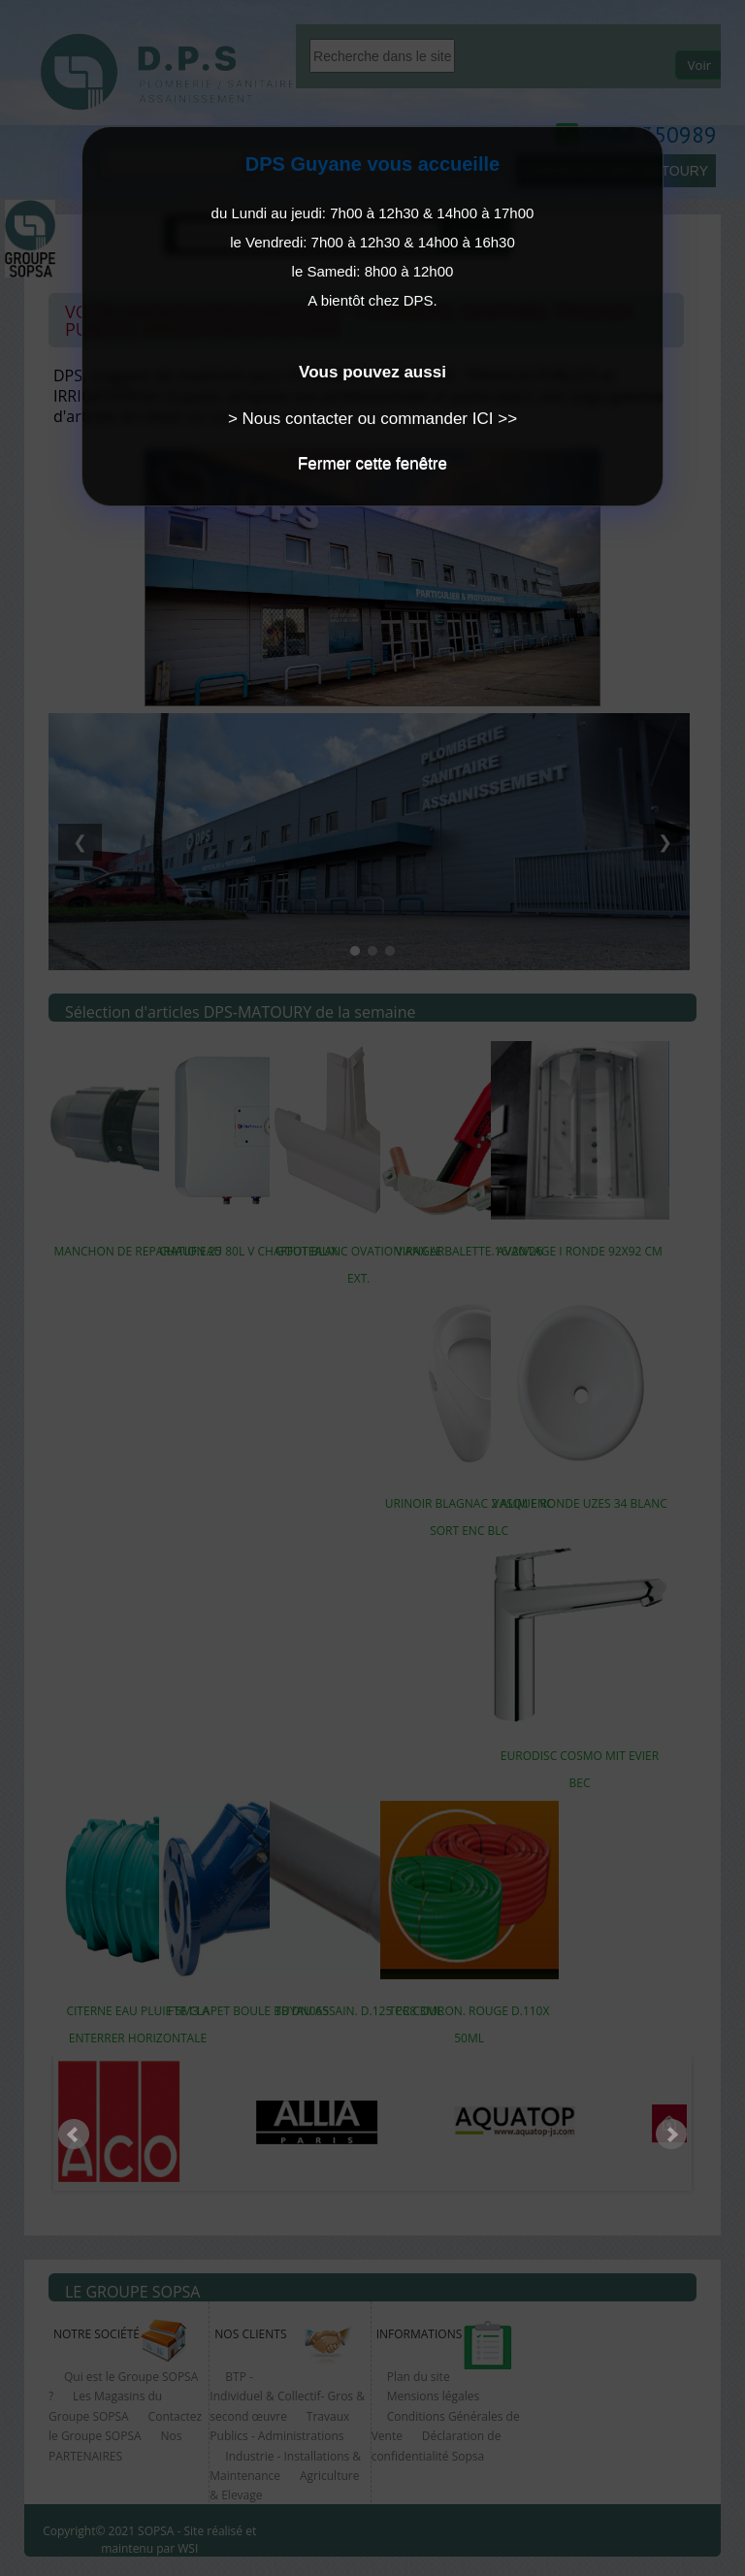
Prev (73, 2134)
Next (671, 2134)
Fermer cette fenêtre (372, 463)
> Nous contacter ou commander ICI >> (372, 418)
